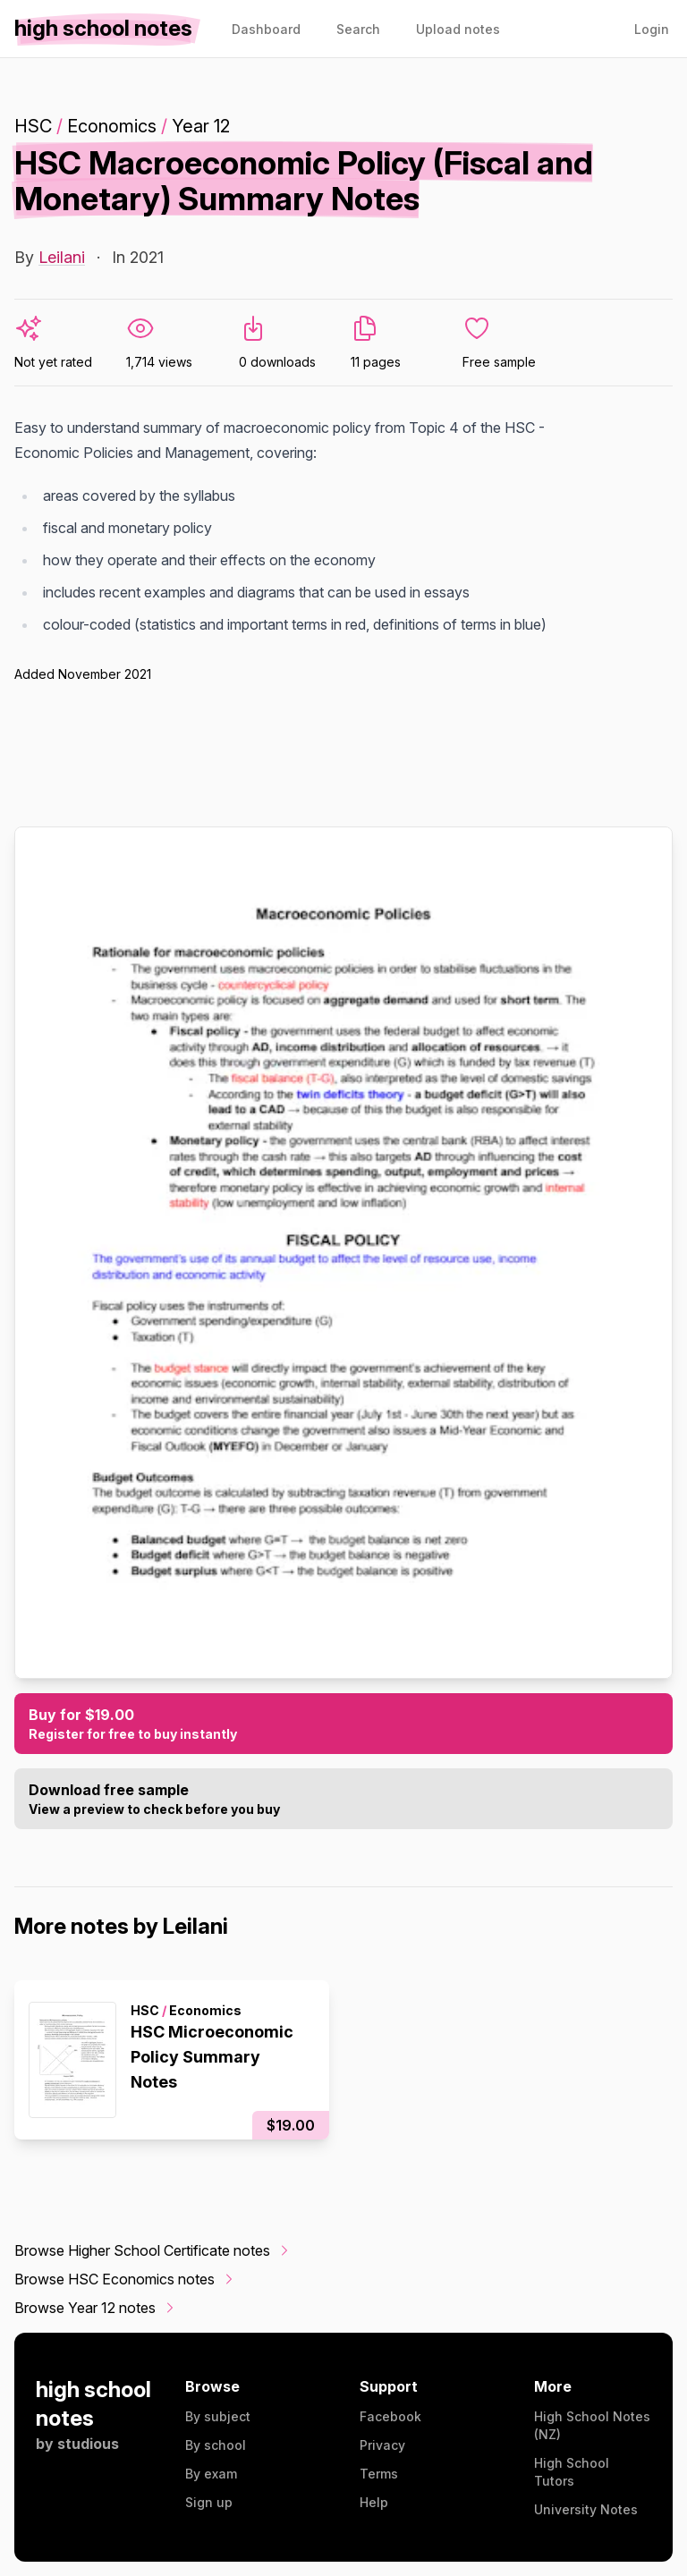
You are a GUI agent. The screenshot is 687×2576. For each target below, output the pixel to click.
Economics (112, 126)
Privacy (382, 2445)
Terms (379, 2473)
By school (215, 2445)
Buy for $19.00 (343, 1724)
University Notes (586, 2509)
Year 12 (201, 126)
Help (374, 2502)
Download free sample (343, 1799)
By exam (211, 2473)
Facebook (390, 2416)
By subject (217, 2416)
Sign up (209, 2502)
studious (88, 2444)
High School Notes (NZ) (592, 2425)
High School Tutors (571, 2471)
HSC (33, 126)
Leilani (61, 257)
